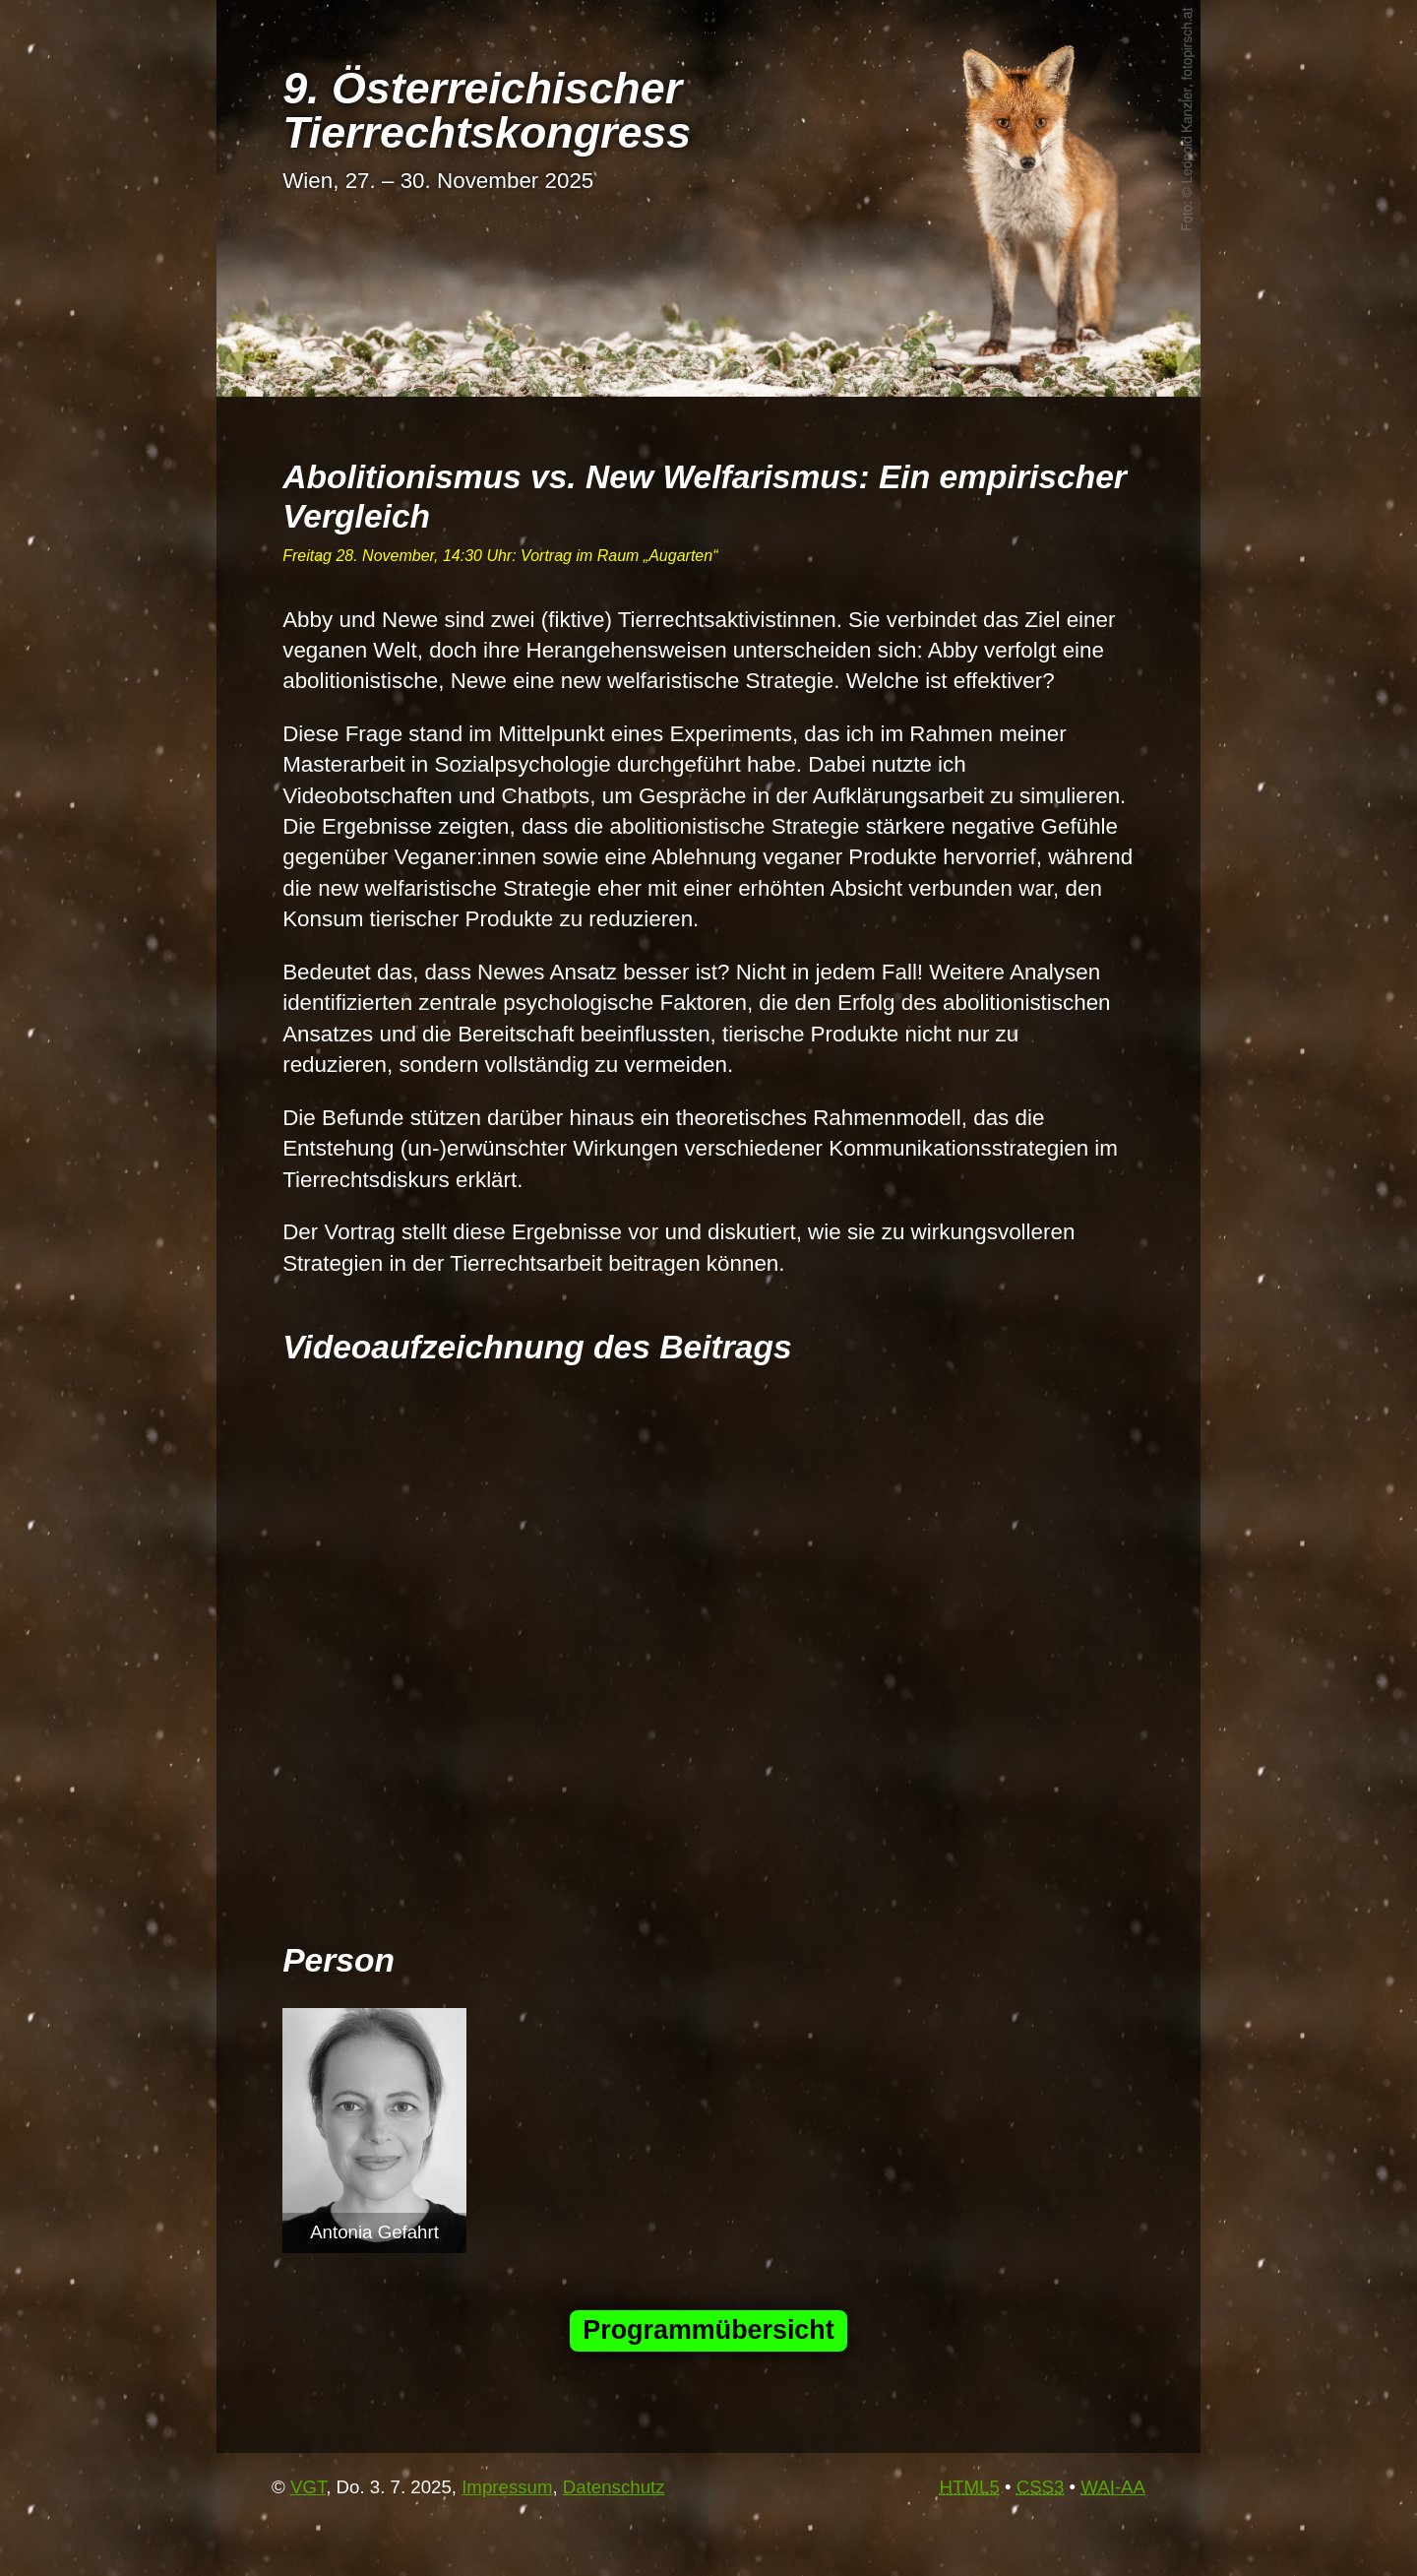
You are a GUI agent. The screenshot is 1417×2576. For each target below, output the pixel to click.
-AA (1112, 2487)
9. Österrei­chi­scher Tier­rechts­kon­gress (486, 110)
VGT (308, 2487)
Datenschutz (614, 2487)
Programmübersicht (708, 2330)
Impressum (507, 2487)
